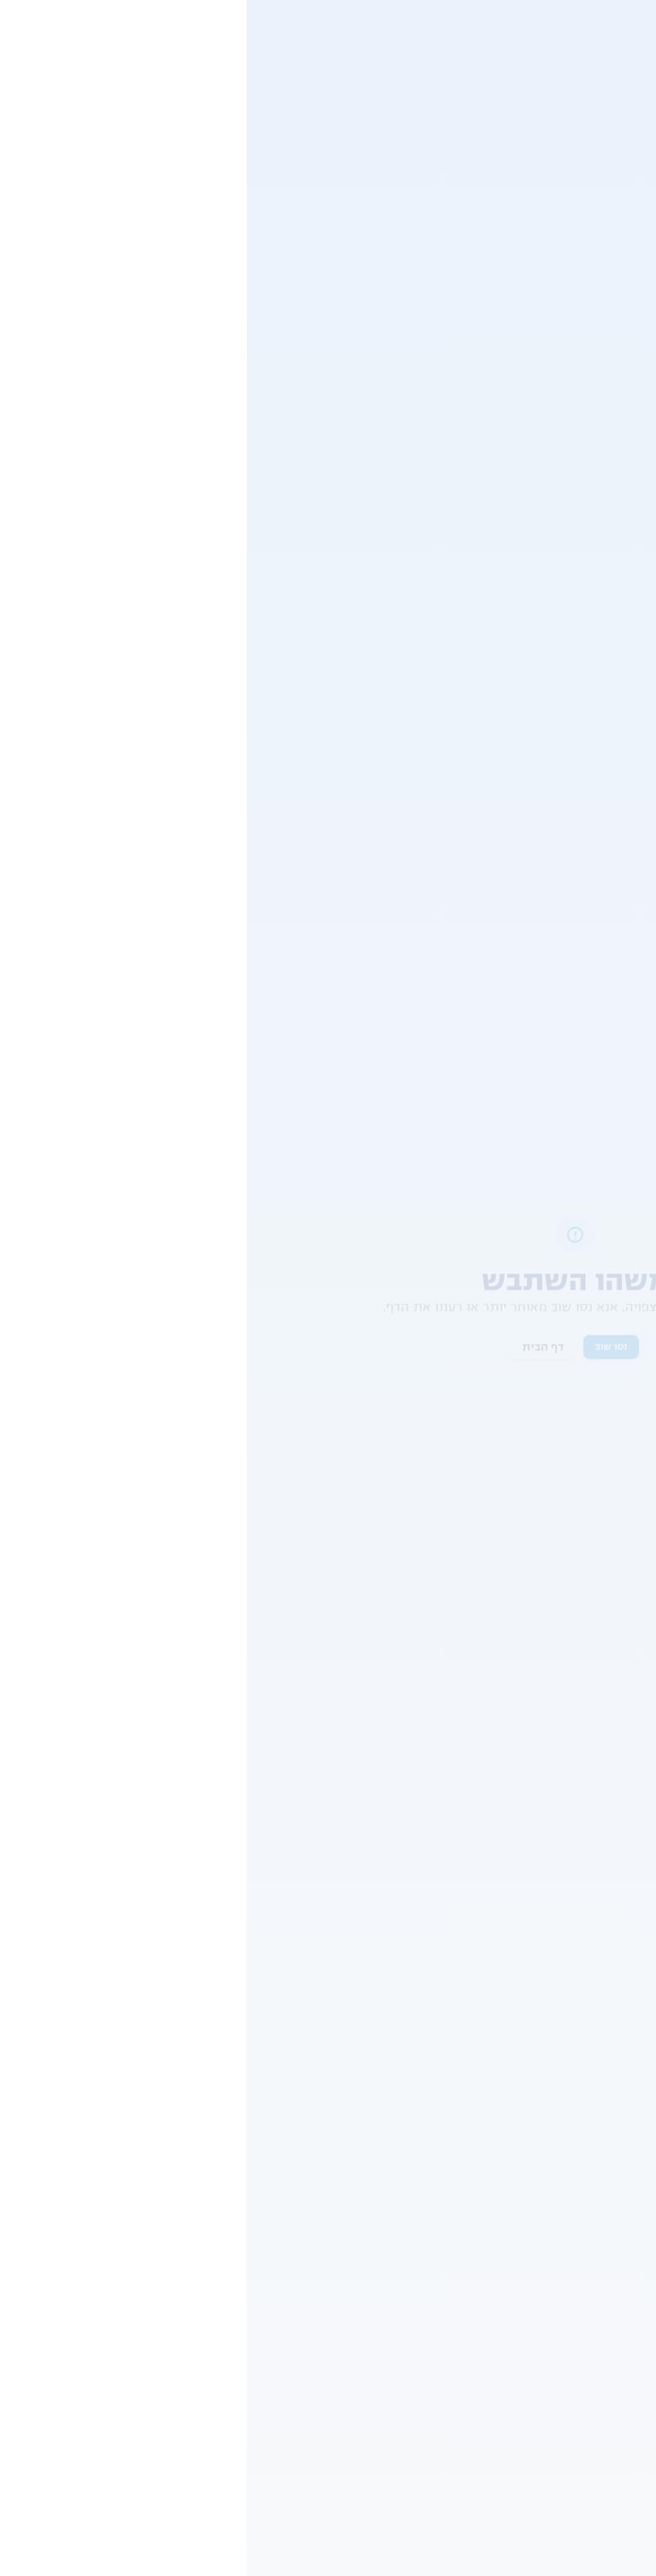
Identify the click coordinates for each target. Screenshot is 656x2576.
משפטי (633, 68)
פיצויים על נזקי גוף (581, 1747)
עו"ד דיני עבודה (615, 2226)
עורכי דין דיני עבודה (605, 2129)
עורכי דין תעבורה (611, 2112)
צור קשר (48, 117)
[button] (529, 1597)
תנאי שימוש (622, 2349)
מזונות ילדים (412, 2243)
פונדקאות (418, 2178)
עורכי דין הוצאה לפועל (599, 2161)
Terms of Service (447, 2554)
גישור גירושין (411, 2161)
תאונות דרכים (201, 2096)
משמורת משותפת (400, 2275)
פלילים (240, 365)
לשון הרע (210, 2112)
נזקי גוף (213, 2226)
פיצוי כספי (501, 1709)
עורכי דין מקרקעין (608, 2210)
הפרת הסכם (598, 1709)
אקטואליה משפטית (217, 675)
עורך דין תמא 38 (612, 2259)
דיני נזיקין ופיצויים (582, 1785)
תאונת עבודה (202, 2210)
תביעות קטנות (398, 1709)
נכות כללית (206, 2129)
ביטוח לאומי (205, 2194)
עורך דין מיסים (616, 2243)
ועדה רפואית (203, 2161)
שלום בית (418, 2194)
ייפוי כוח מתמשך (611, 2288)
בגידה (427, 2145)
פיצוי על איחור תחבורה (512, 68)
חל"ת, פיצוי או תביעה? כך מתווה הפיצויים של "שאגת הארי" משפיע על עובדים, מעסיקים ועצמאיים (148, 1025)
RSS (638, 2329)
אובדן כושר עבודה (192, 2145)
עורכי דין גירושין (613, 2096)
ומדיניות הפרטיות (291, 1977)
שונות (590, 68)
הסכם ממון (415, 2096)
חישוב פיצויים (201, 2178)
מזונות (425, 2112)
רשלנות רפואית (197, 2243)
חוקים (635, 2369)
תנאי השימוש (372, 1977)
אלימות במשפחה (402, 2226)
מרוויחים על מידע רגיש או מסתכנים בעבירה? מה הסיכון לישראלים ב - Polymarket (153, 715)
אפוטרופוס (416, 2210)
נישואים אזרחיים (404, 2259)
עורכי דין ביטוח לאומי (601, 2178)
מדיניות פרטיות (615, 2389)
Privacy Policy (374, 2554)
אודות (636, 2309)
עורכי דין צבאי (617, 2145)
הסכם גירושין (410, 2129)
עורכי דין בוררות (613, 2194)
